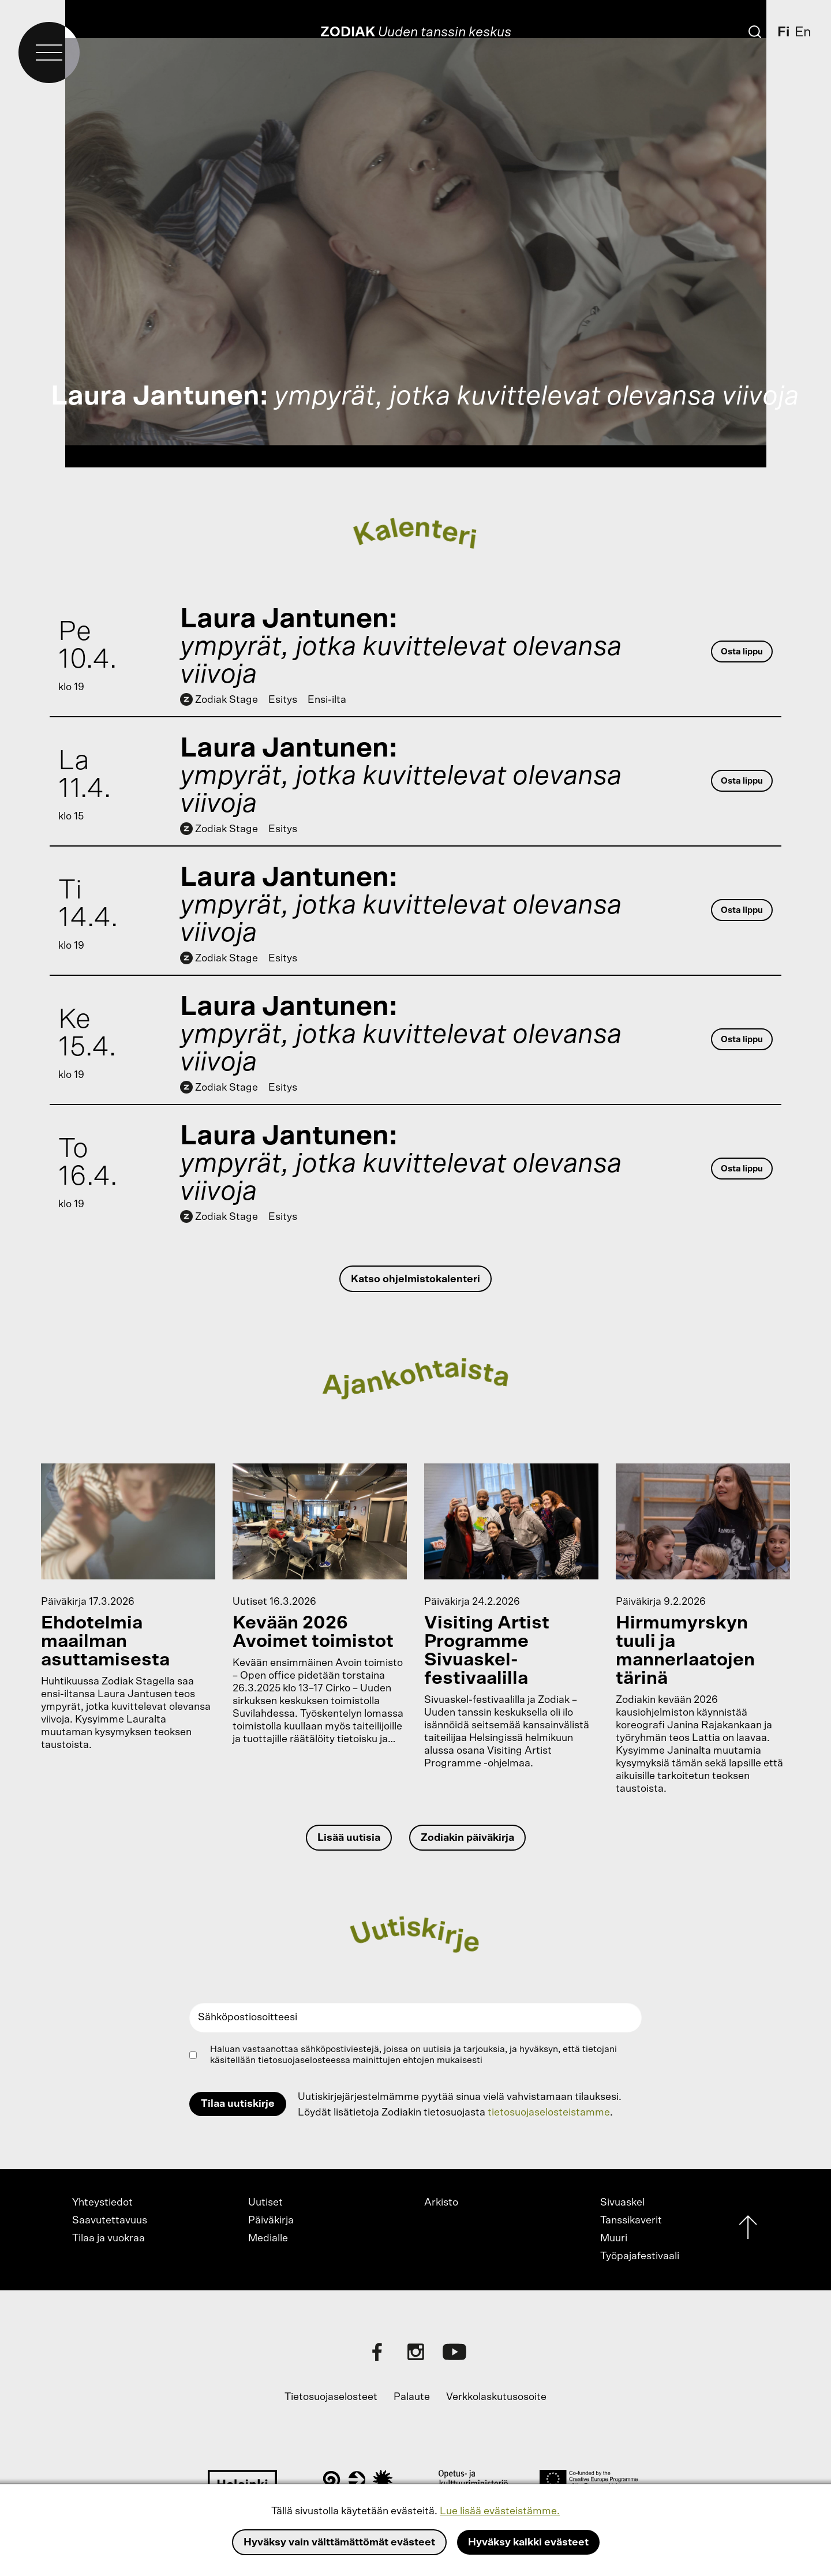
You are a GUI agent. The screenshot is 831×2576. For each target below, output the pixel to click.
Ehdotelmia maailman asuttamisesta (105, 1641)
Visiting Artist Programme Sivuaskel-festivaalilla (486, 1650)
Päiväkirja (271, 2220)
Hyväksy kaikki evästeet (528, 2542)
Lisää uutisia (348, 1838)
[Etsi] (754, 31)
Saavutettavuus (109, 2220)
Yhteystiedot (102, 2202)
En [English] (803, 32)
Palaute (412, 2397)
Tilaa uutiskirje (238, 2104)
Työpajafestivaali (639, 2256)
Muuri (613, 2238)
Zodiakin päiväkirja (467, 1838)
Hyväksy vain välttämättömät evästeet (339, 2542)
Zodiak (347, 32)
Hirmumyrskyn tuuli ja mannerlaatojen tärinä (685, 1650)
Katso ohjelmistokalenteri (415, 1279)
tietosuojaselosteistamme (549, 2112)
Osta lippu (742, 651)
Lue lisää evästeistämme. (500, 2511)
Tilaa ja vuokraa (108, 2238)
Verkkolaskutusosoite (496, 2397)
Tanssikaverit (631, 2220)
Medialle (268, 2238)
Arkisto (441, 2202)
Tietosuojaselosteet (331, 2397)
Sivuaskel (622, 2202)
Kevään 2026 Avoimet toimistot (313, 1631)
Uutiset (265, 2202)
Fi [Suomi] (783, 32)
